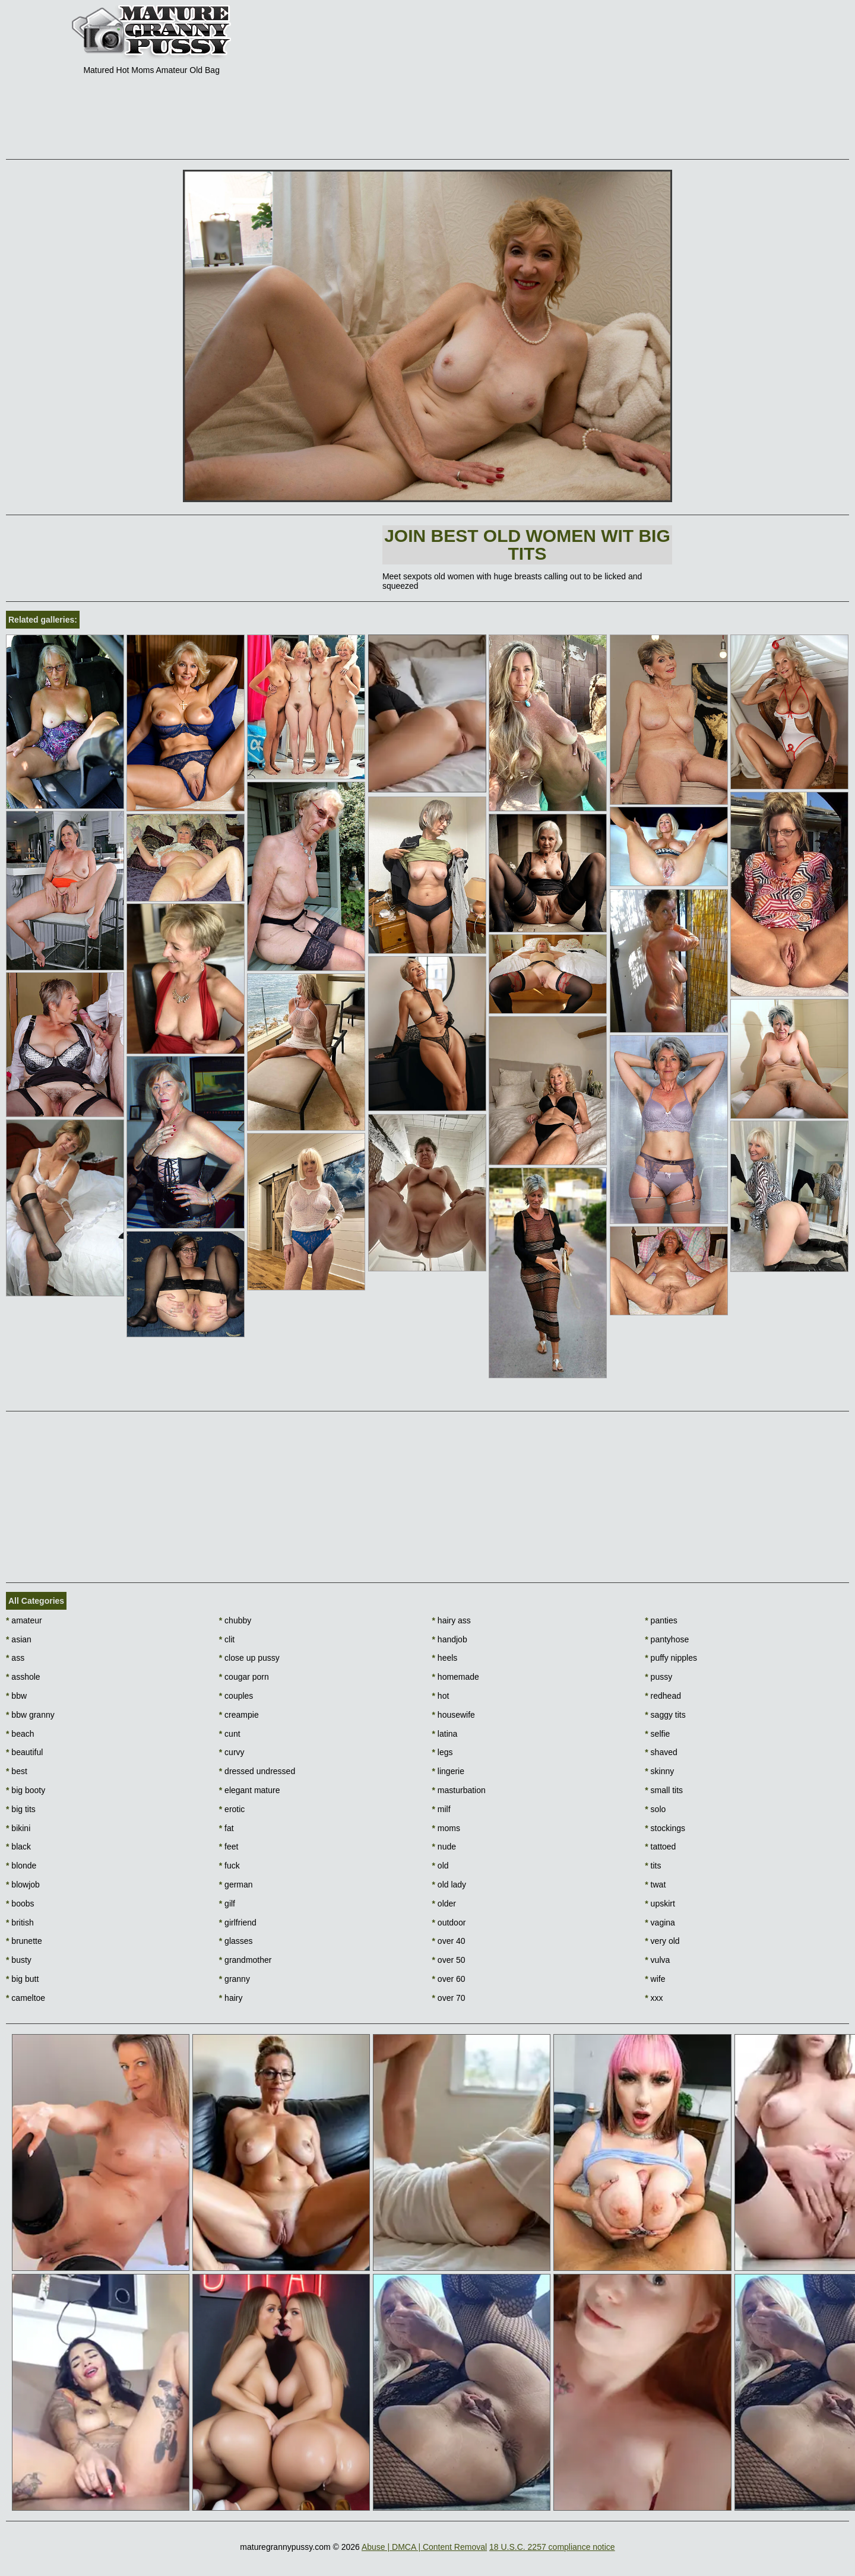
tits (653, 1865)
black (18, 1846)
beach (20, 1734)
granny (234, 1979)
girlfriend (237, 1922)
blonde (21, 1865)
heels (445, 1658)
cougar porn (244, 1677)
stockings (665, 1828)
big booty (25, 1790)
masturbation (459, 1790)
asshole (23, 1677)
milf (441, 1809)
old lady (449, 1884)
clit (227, 1639)
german (236, 1884)
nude (444, 1846)
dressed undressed (257, 1771)
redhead (663, 1696)
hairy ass (451, 1620)
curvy (232, 1752)
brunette (24, 1941)
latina (445, 1734)
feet (229, 1846)
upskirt (660, 1903)
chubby (235, 1620)
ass (15, 1658)
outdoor (449, 1922)
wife (655, 1979)
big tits (21, 1809)
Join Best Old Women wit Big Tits (527, 544)
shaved (661, 1752)
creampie (239, 1715)
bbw (16, 1696)
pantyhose (667, 1639)
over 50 (449, 1960)
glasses (236, 1941)
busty (18, 1960)
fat (226, 1828)
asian (18, 1639)
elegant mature (249, 1790)
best (16, 1771)
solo (655, 1809)
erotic (232, 1809)
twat (655, 1884)
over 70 (449, 1998)
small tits (664, 1790)
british (20, 1922)
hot (440, 1696)
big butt (22, 1979)
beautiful (24, 1752)
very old (662, 1941)
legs (442, 1752)
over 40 (449, 1941)
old (440, 1865)
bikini (18, 1828)
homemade (455, 1677)
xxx (654, 1998)
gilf (227, 1903)
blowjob (23, 1884)
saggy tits (665, 1715)
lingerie (448, 1771)
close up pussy (249, 1658)
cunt (229, 1734)
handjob (449, 1639)
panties (661, 1620)
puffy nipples (671, 1658)
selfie (657, 1734)
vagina (660, 1922)
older (444, 1903)
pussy (658, 1677)
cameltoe (25, 1998)
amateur (24, 1620)
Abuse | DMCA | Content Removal (424, 2547)
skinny (659, 1771)
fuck (229, 1865)
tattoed (660, 1846)
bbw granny (30, 1715)
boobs (20, 1903)
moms (446, 1828)
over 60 (449, 1979)
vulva (657, 1960)
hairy (231, 1998)
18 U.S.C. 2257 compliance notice (552, 2547)
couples (236, 1696)
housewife (453, 1715)
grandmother (245, 1960)
